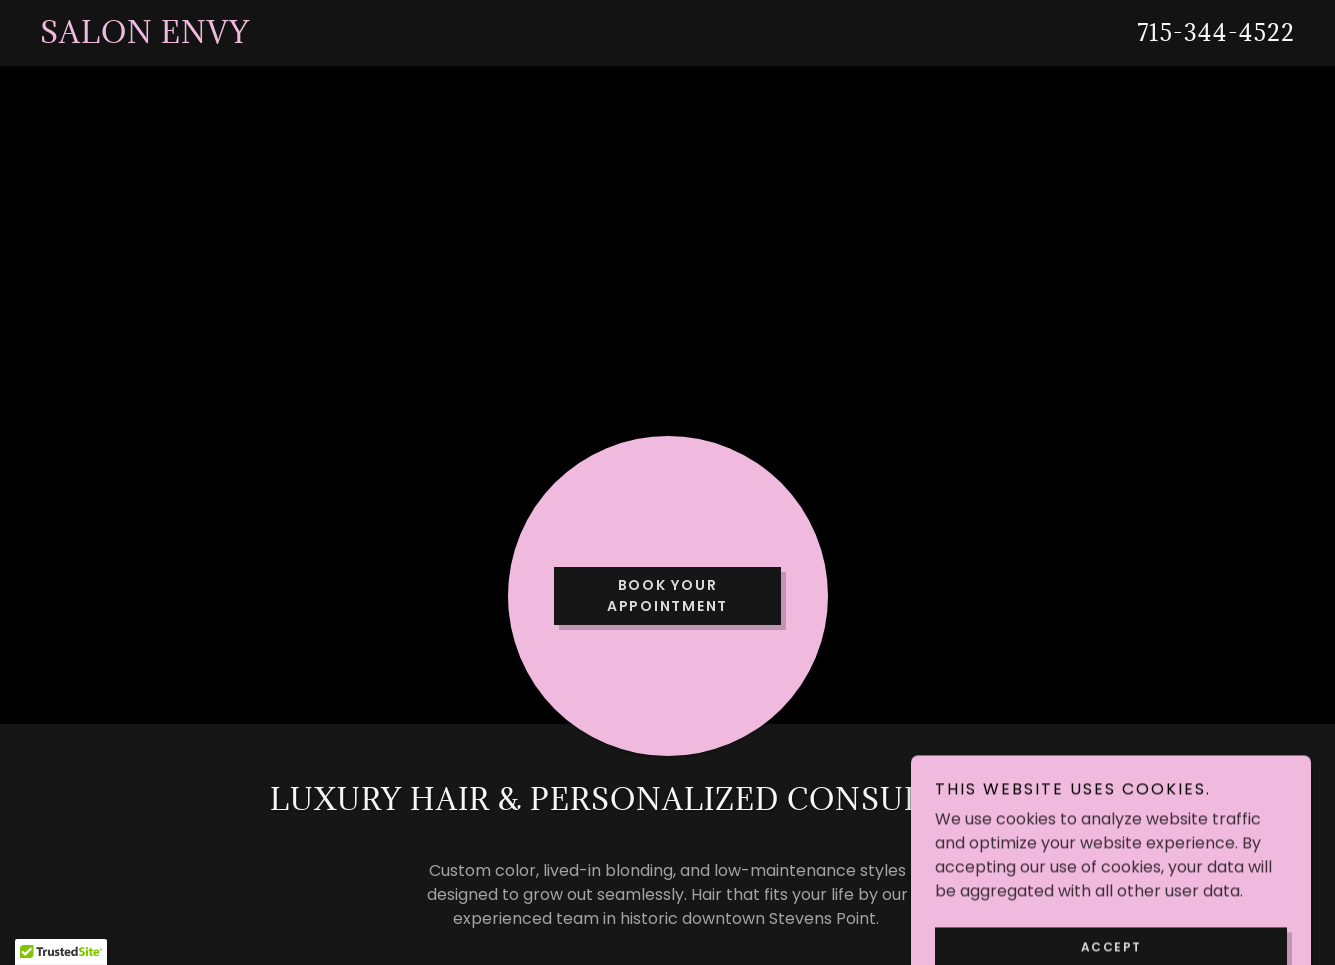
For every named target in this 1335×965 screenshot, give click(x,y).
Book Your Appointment (667, 595)
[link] (494, 37)
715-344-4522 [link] (1216, 32)
